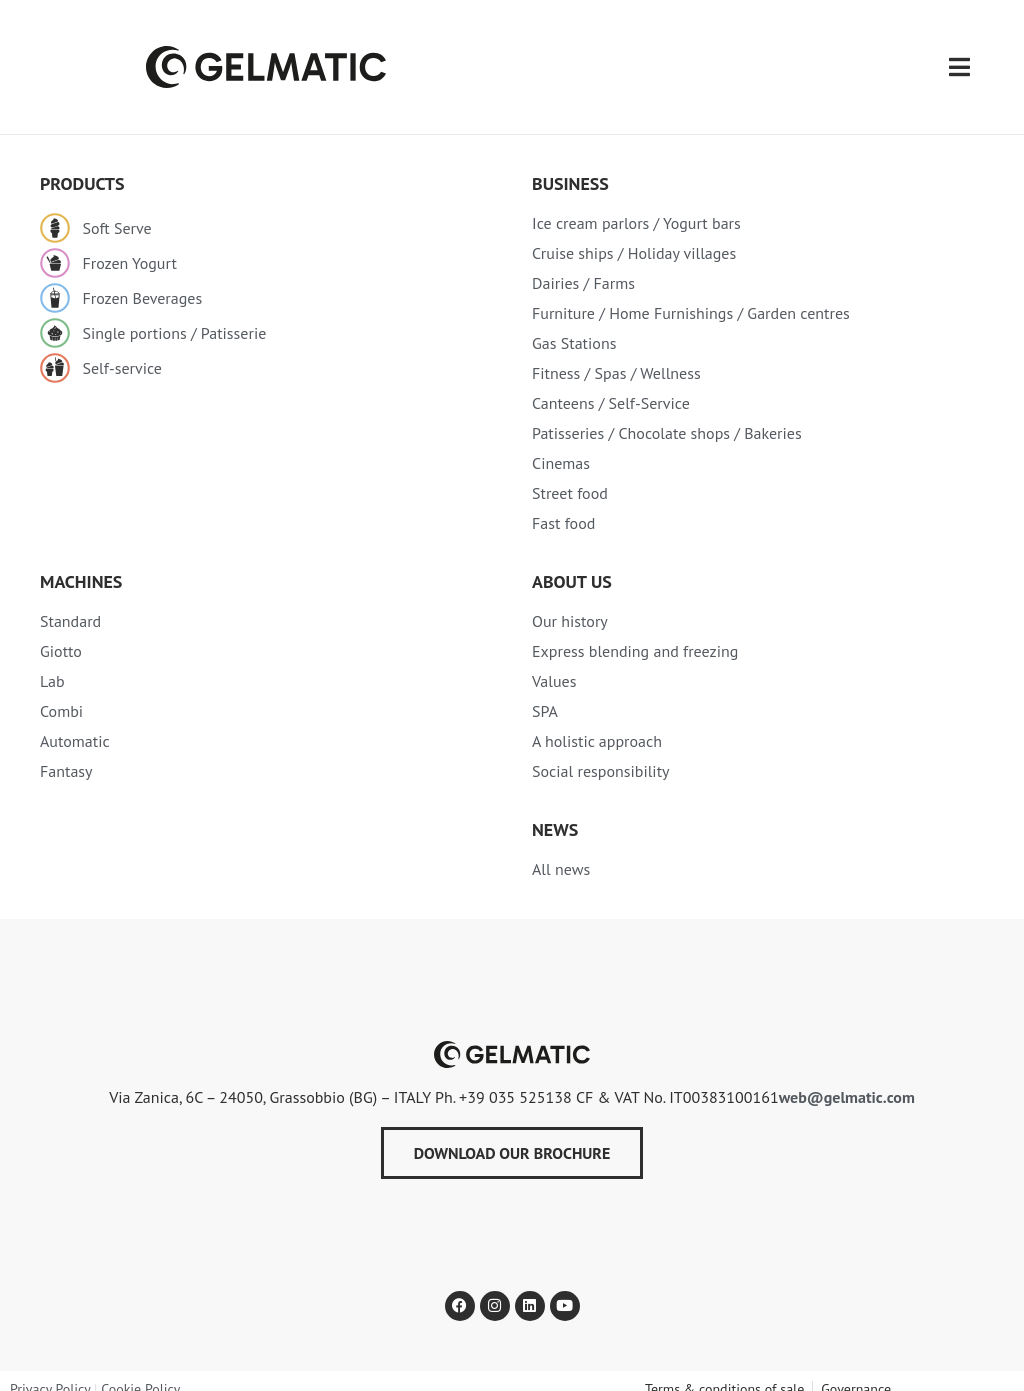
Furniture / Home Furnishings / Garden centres (691, 295)
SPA (545, 693)
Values (554, 663)
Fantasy (66, 753)
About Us (572, 563)
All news (561, 851)
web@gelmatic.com (847, 1079)
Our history (570, 603)
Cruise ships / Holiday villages (634, 235)
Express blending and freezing (635, 633)
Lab (52, 663)
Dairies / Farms (583, 265)
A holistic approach (597, 723)
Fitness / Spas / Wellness (616, 355)
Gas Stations (574, 325)
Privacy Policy (50, 1371)
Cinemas (561, 445)
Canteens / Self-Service (611, 385)
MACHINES (81, 563)
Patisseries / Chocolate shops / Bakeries (667, 415)
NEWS (555, 811)
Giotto (61, 633)
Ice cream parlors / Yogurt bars (636, 205)
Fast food (563, 505)
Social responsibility (601, 753)
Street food (570, 475)
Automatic (75, 723)
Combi (61, 693)
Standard (70, 603)
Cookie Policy (140, 1371)
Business (570, 165)
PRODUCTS (82, 165)
